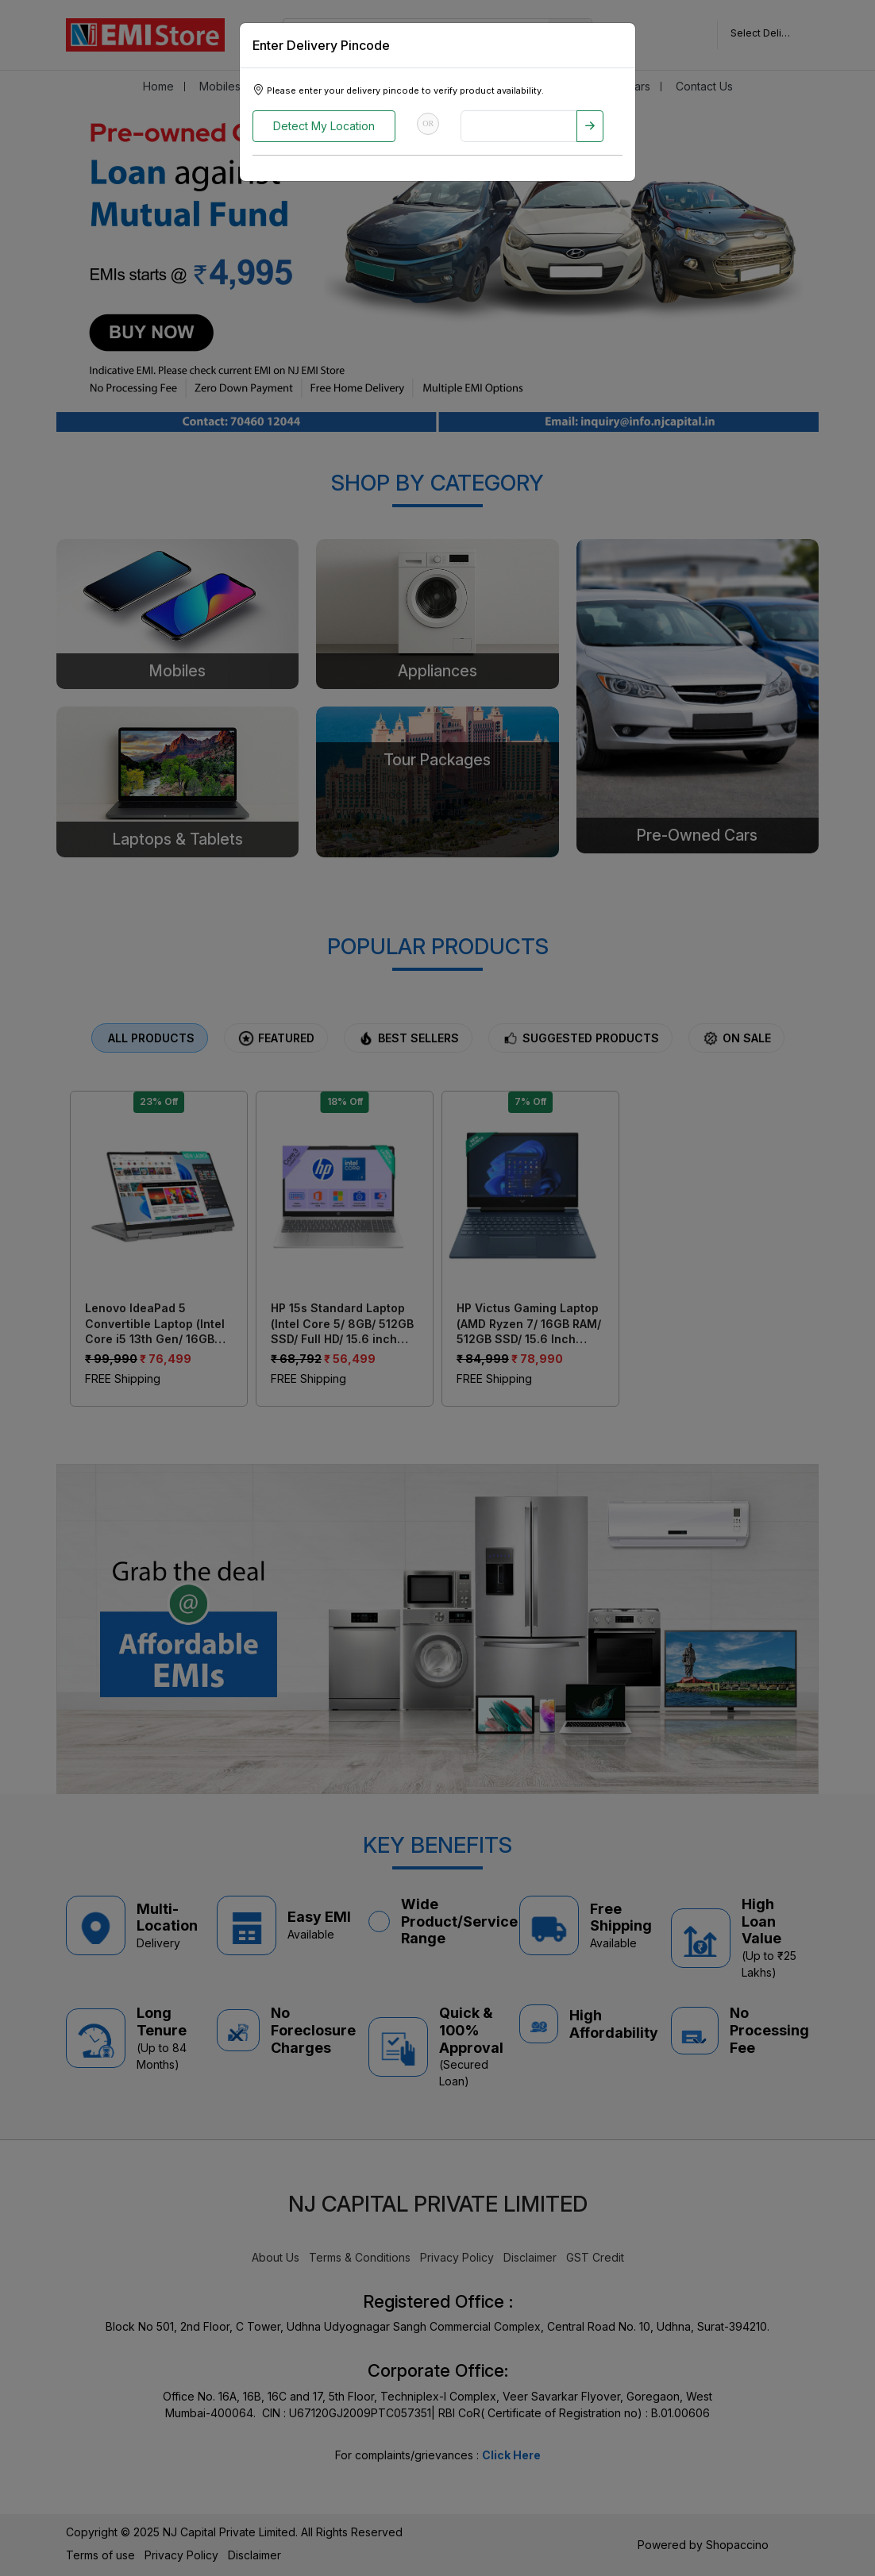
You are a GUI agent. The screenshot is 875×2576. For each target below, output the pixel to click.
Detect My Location (324, 126)
